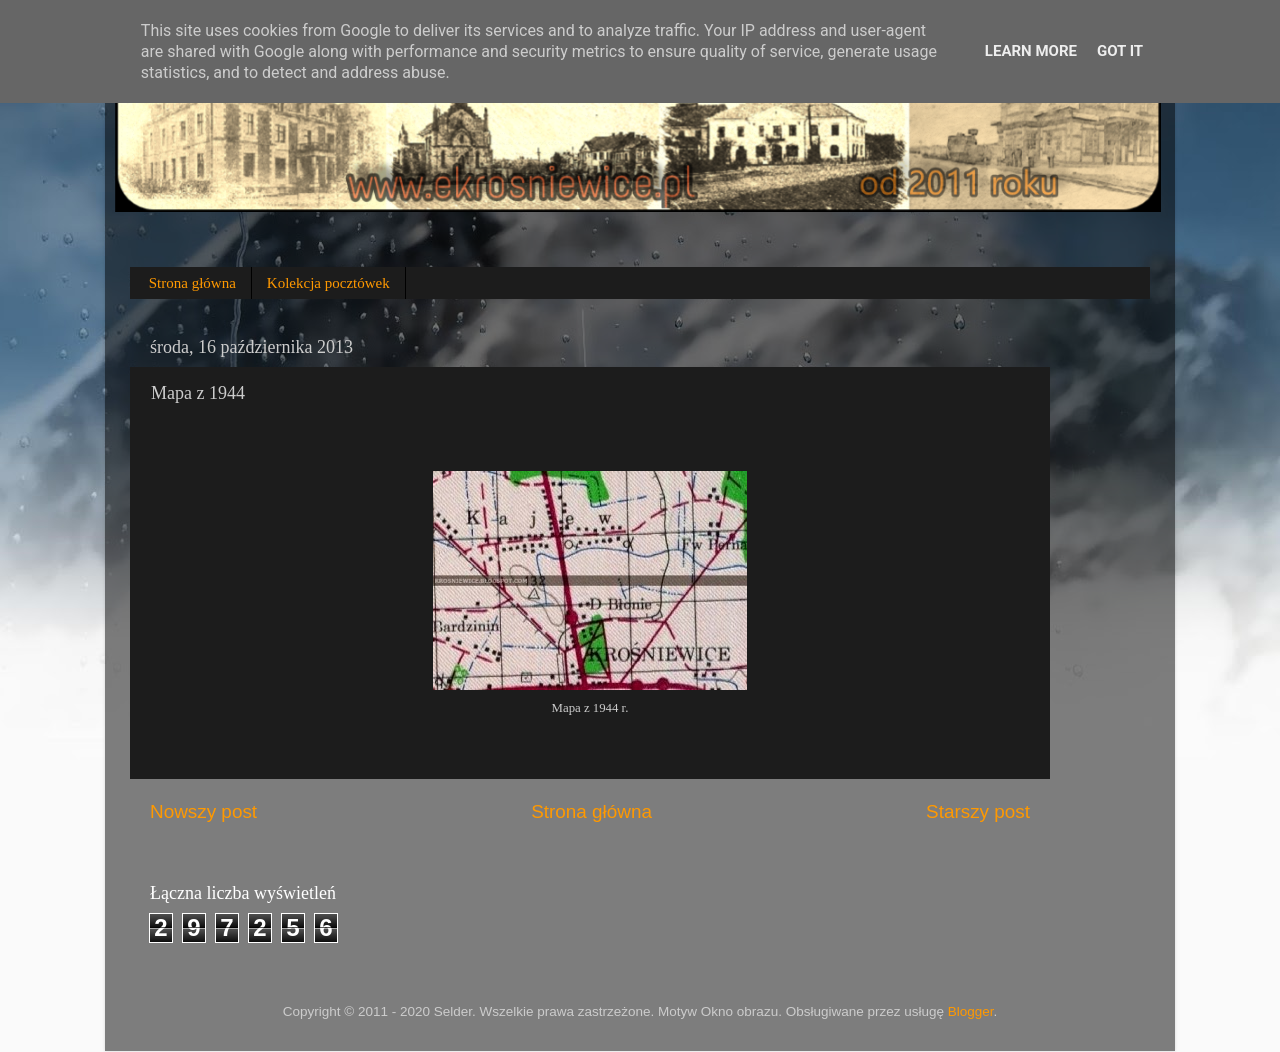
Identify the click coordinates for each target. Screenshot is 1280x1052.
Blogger (971, 1011)
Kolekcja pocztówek (328, 283)
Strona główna (192, 283)
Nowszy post (203, 811)
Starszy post (978, 811)
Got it (1120, 51)
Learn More (1031, 51)
